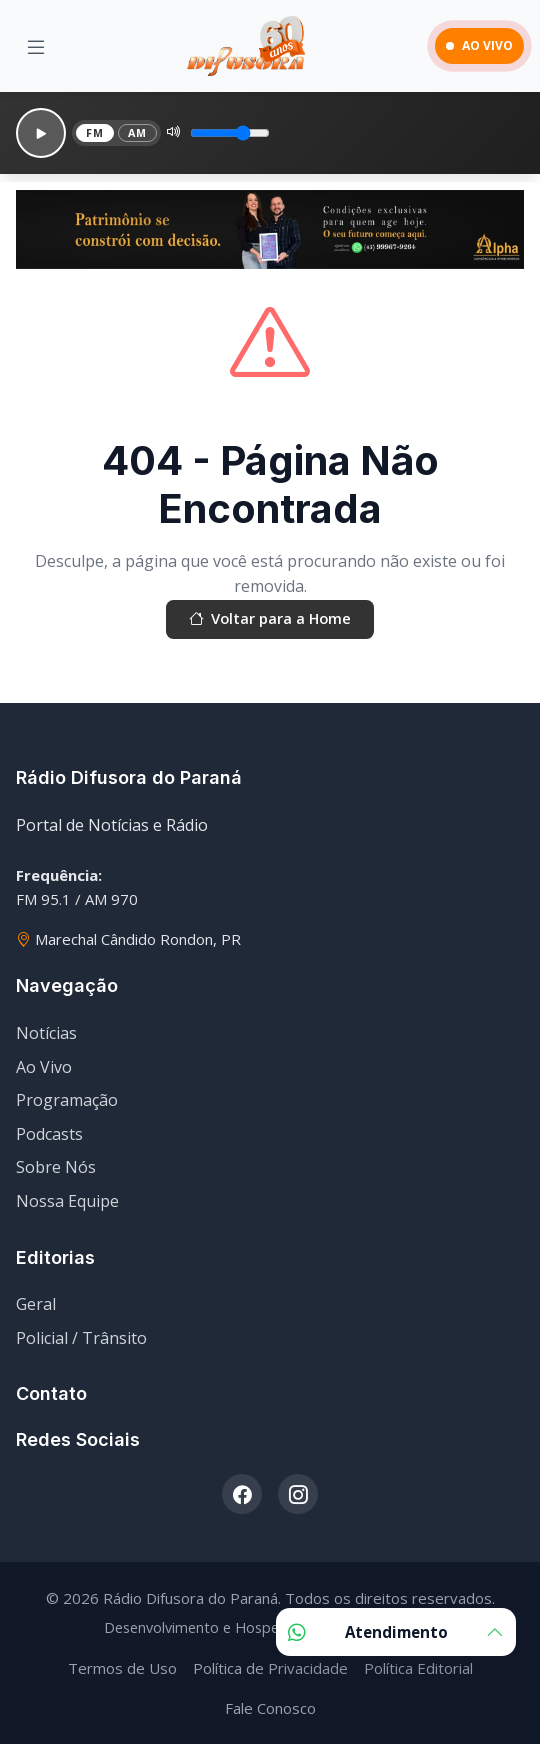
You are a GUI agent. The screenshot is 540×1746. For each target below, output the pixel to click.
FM (96, 132)
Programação (67, 1103)
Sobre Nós (56, 1170)
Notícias (46, 1036)
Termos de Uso (122, 1670)
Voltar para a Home (270, 621)
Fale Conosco (270, 1710)
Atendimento (396, 1632)
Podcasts (49, 1137)
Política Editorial (418, 1670)
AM (141, 132)
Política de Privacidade (270, 1670)
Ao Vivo (44, 1069)
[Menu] (36, 46)
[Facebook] (242, 1497)
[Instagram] (298, 1497)
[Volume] (236, 133)
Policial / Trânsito (81, 1341)
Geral (36, 1307)
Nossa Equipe (67, 1204)
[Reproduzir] (41, 133)
